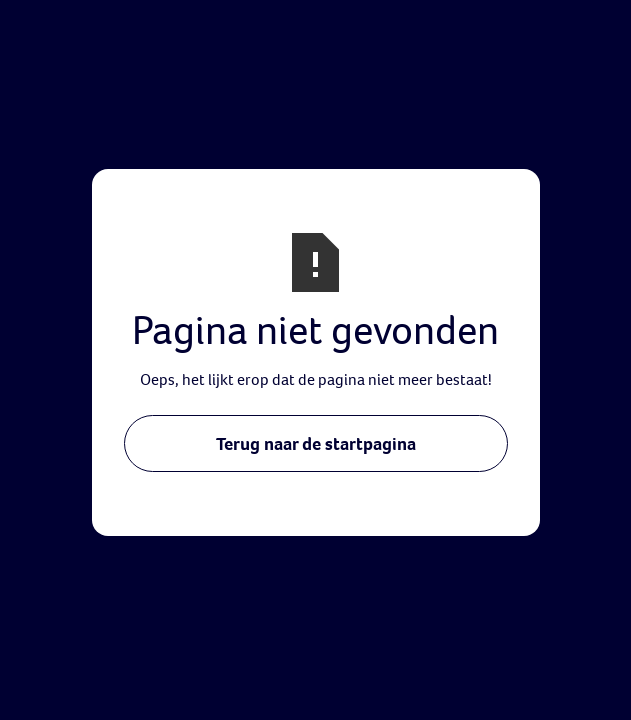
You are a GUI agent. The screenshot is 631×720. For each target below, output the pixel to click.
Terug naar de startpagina (316, 443)
